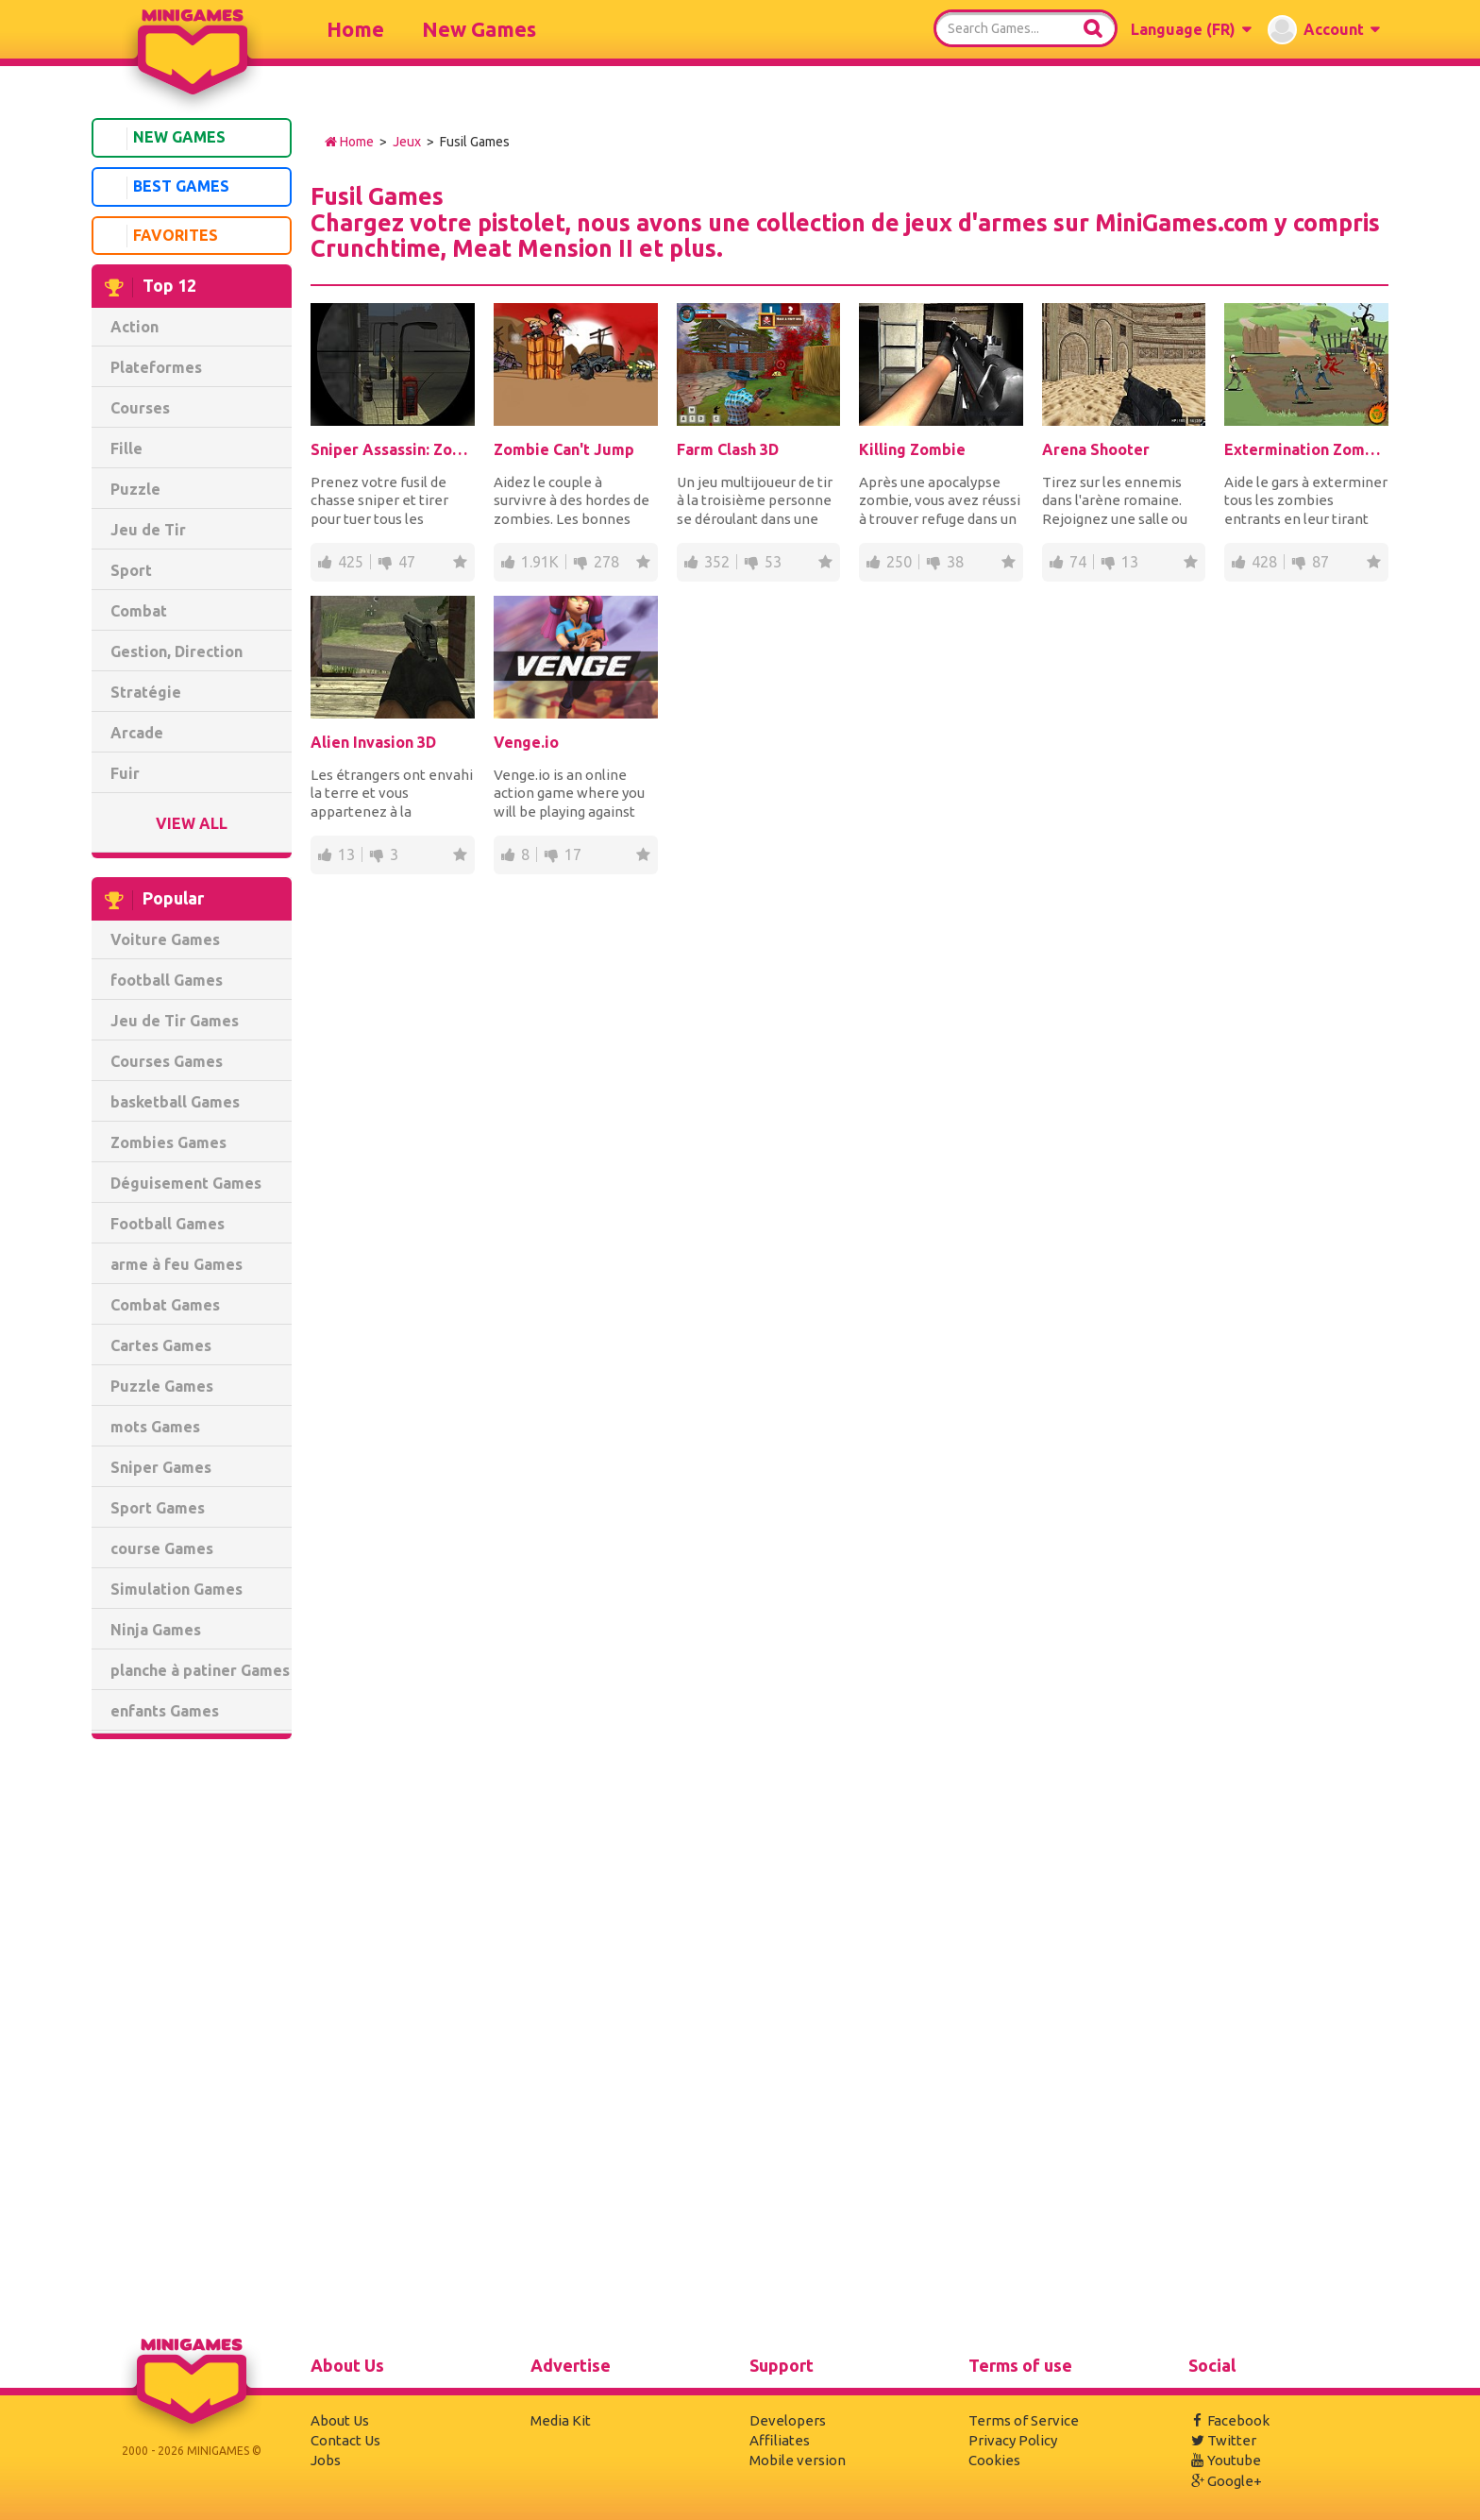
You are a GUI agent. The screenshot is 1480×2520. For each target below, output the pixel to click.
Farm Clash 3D (728, 449)
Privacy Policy (1012, 2440)
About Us (340, 2420)
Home (355, 29)
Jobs (326, 2460)
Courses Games (166, 1061)
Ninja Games (155, 1629)
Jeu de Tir (148, 529)
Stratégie (145, 692)
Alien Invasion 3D (373, 742)
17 (572, 854)
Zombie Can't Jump (564, 449)
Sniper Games (160, 1467)
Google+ (1225, 2481)
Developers (787, 2420)
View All (191, 823)
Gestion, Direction (176, 651)
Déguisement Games (185, 1183)
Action (134, 326)
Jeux (407, 141)
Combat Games (165, 1304)
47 (406, 561)
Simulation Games (176, 1589)
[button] (1190, 29)
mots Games (155, 1426)
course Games (161, 1548)
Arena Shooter (1096, 449)
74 (1077, 561)
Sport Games (157, 1507)
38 (955, 561)
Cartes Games (160, 1345)
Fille (126, 448)
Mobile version (797, 2460)
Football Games (167, 1223)
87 (1320, 561)
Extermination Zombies (1306, 449)
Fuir (125, 773)
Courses (140, 407)
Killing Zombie (912, 449)
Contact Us (345, 2440)
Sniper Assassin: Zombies (393, 449)
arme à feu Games (176, 1264)
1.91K (540, 561)
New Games (479, 29)
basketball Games (175, 1101)
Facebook (1229, 2420)
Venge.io (526, 742)
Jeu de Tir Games (174, 1020)
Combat (138, 610)
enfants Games (164, 1710)
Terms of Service (1023, 2420)
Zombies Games (168, 1142)
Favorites (158, 236)
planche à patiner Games (200, 1670)
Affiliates (779, 2440)
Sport (131, 570)
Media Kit (560, 2420)
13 (1129, 561)
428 (1264, 561)
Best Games (164, 188)
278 (606, 561)
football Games (166, 980)
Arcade (136, 732)
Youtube (1224, 2460)
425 (350, 561)
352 (717, 561)
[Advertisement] (191, 2041)
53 (773, 561)
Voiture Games (165, 939)
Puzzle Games (161, 1386)
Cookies (994, 2460)
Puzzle (135, 489)
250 (899, 561)
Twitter (1222, 2440)
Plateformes (156, 367)
